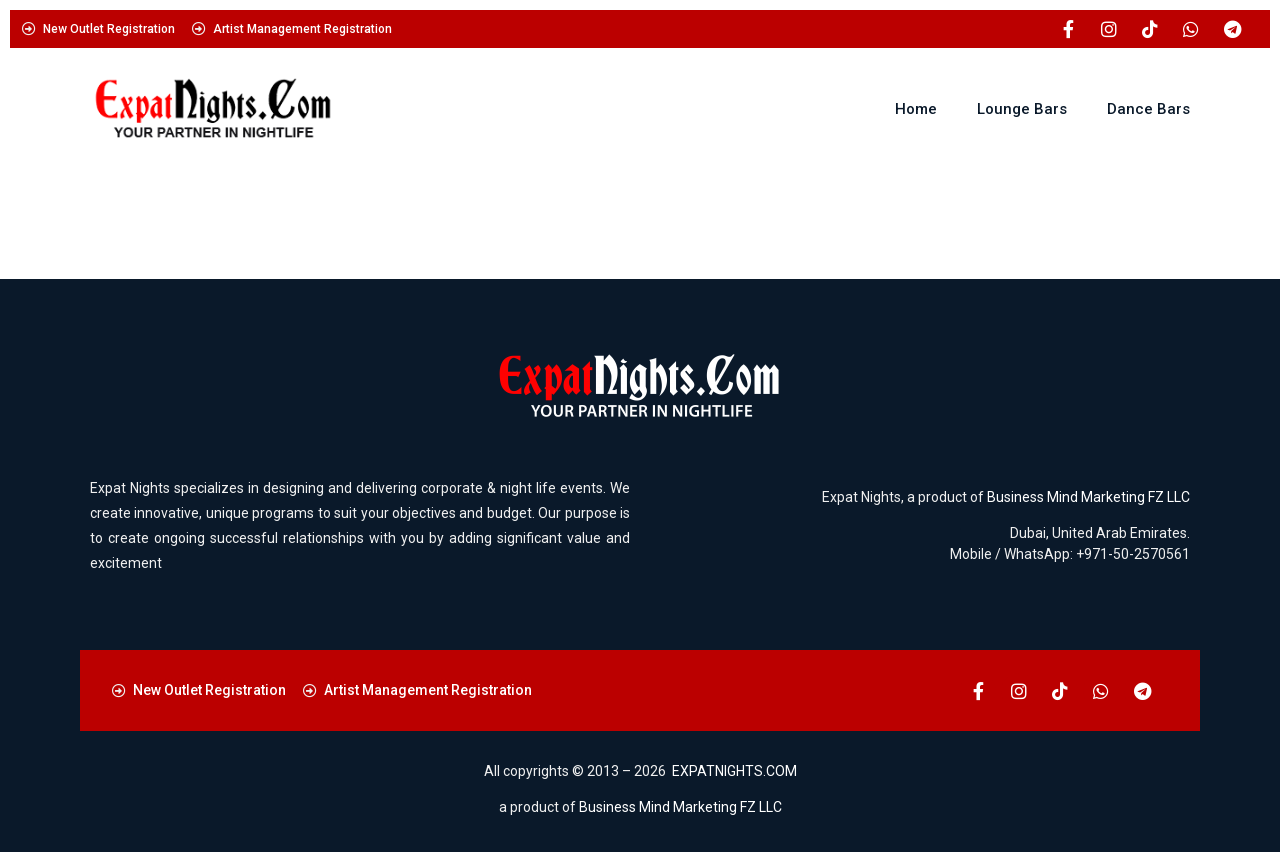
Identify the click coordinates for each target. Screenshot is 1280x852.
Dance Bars (1148, 109)
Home (916, 109)
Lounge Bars (1022, 109)
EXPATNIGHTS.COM (734, 771)
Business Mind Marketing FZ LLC (1088, 497)
